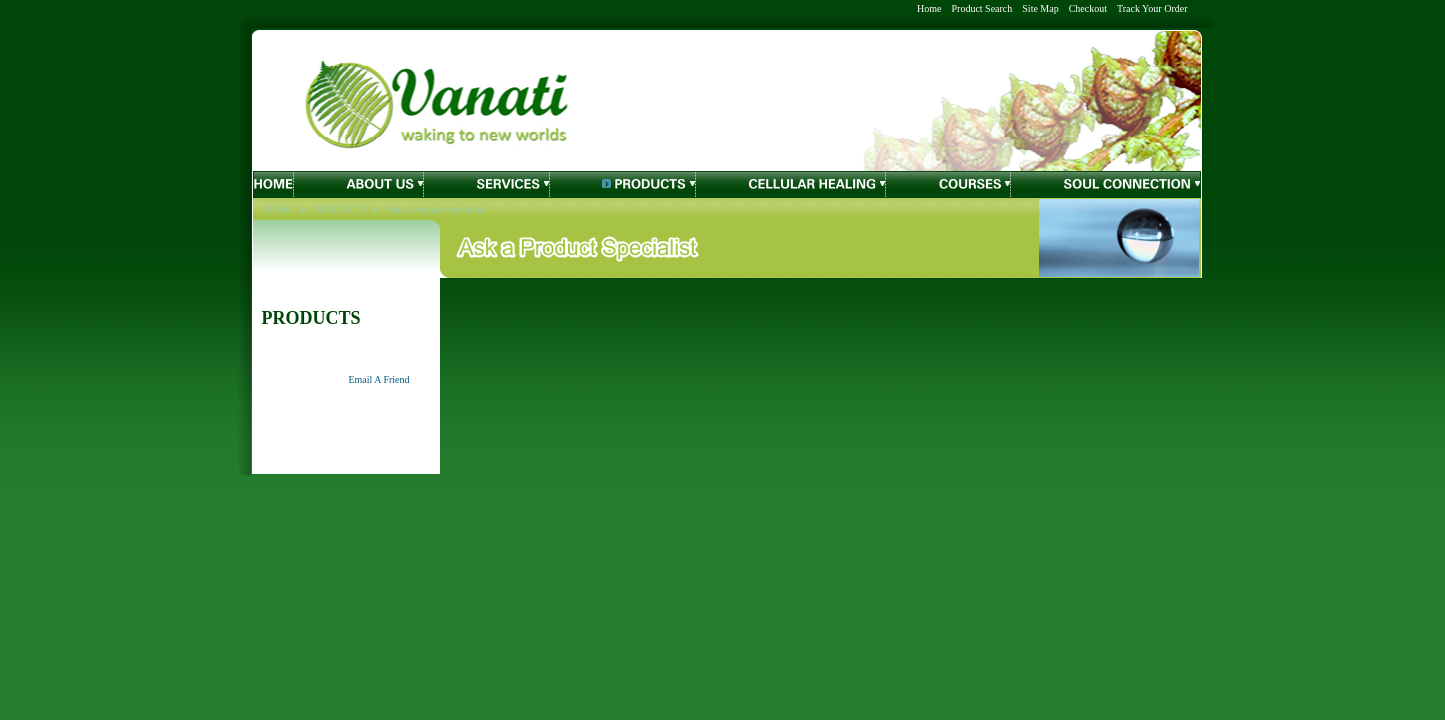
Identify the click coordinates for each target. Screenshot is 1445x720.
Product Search (981, 8)
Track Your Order (1152, 8)
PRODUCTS (340, 209)
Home (929, 8)
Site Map (1040, 8)
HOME (279, 209)
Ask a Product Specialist (435, 209)
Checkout (1088, 8)
